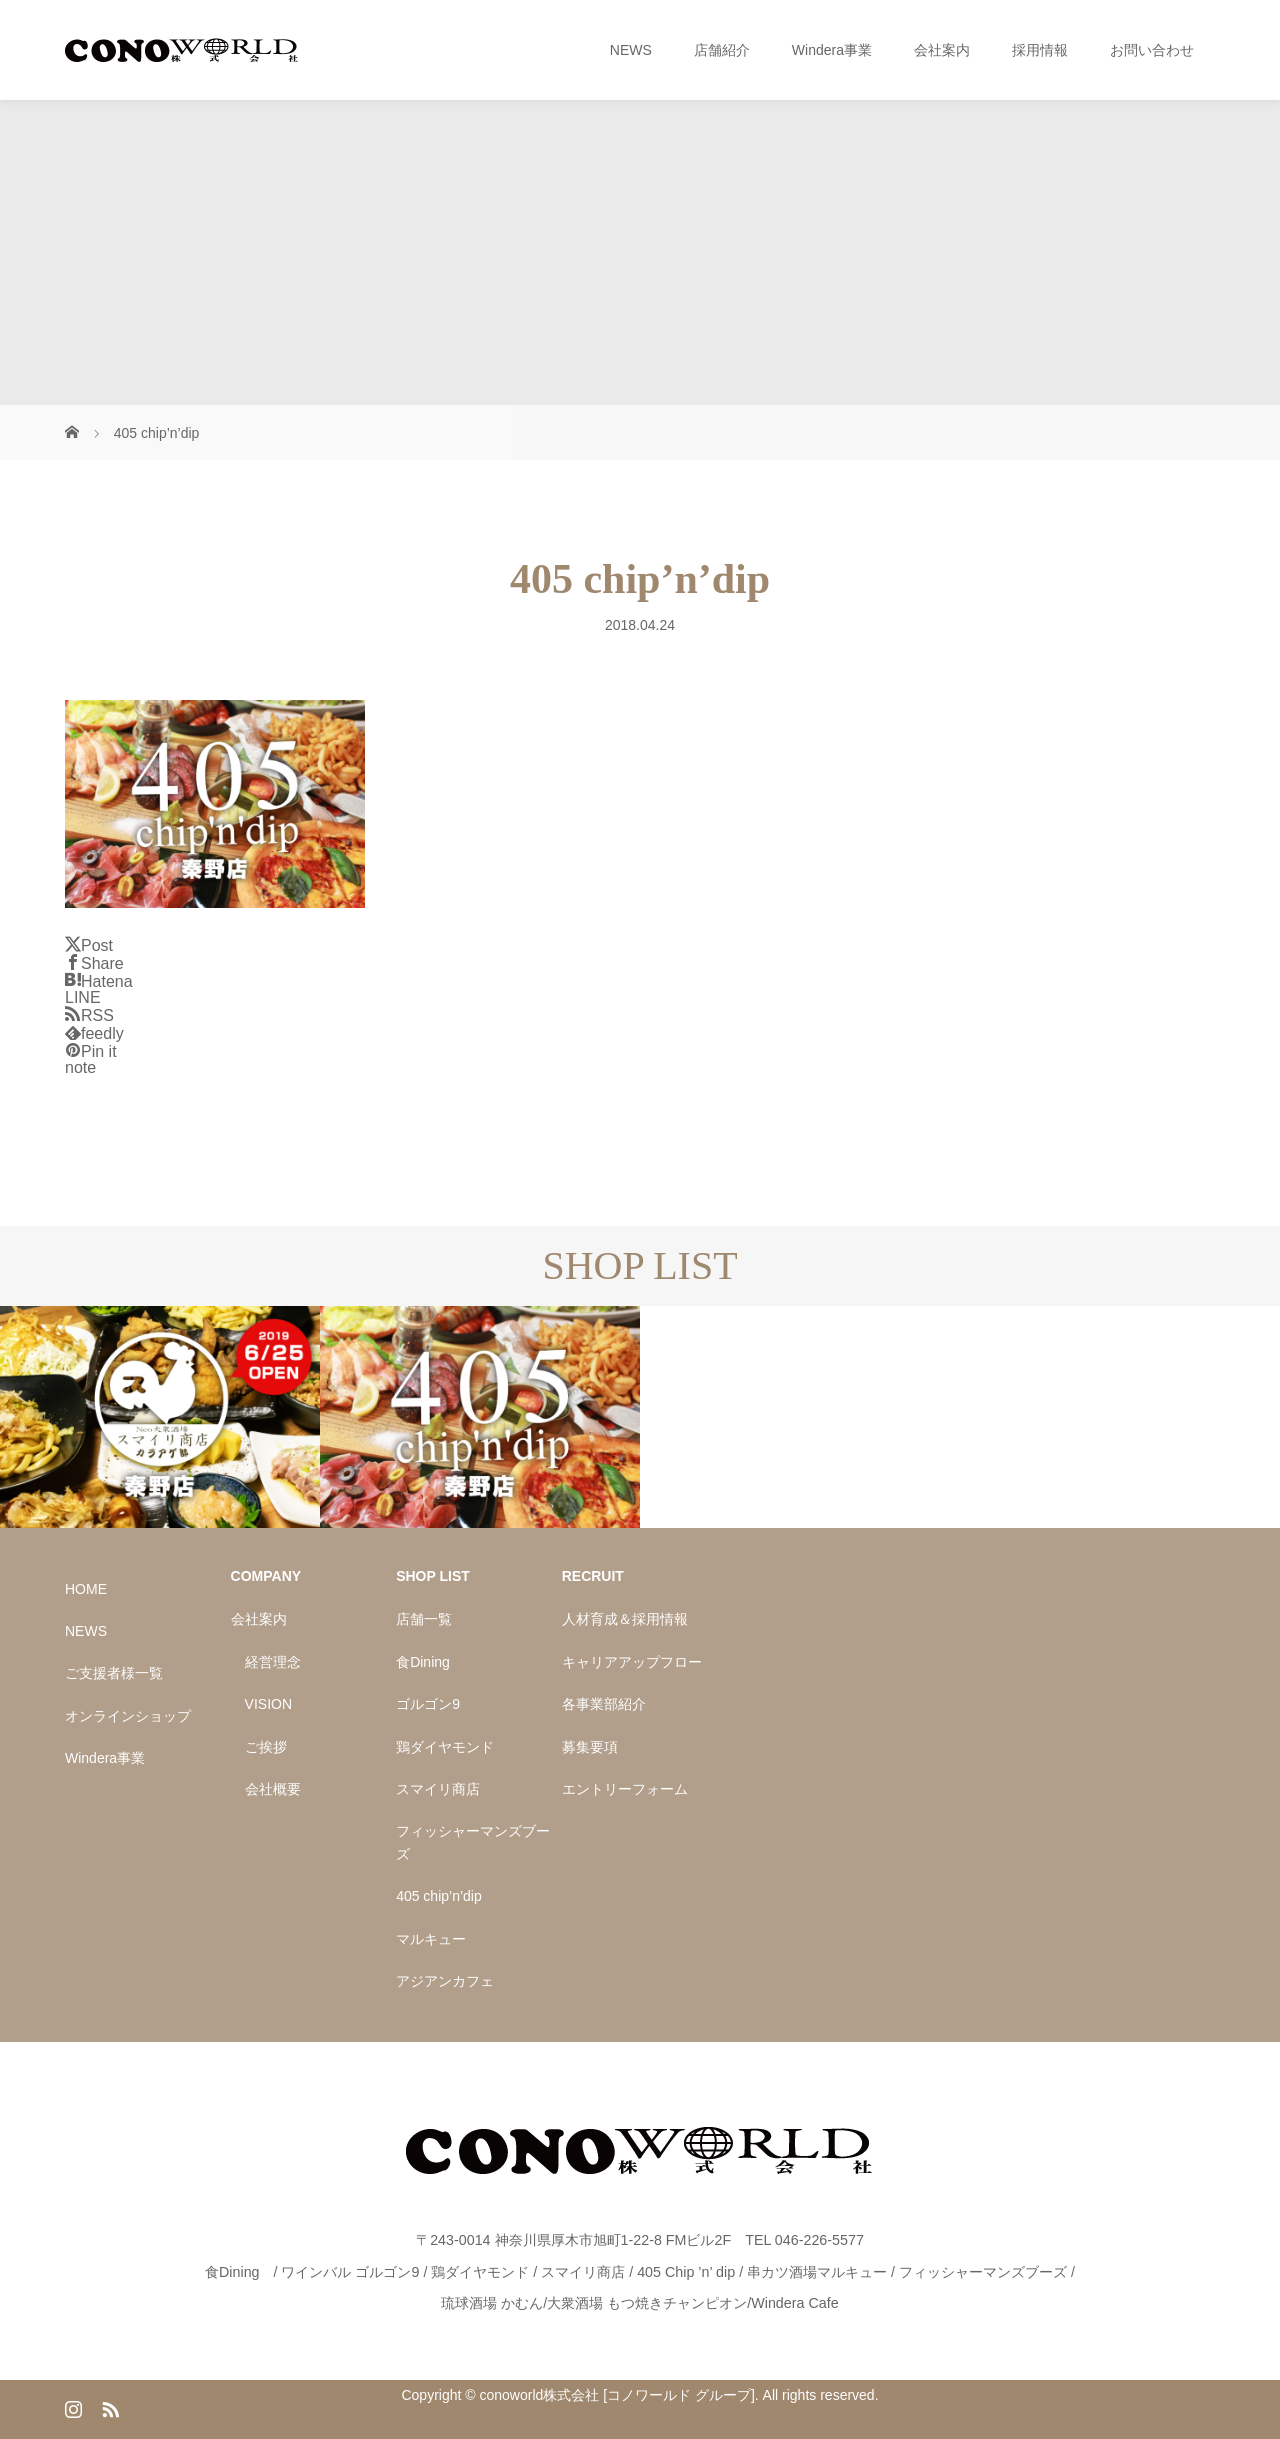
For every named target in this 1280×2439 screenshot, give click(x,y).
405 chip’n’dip (439, 1896)
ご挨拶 (266, 1747)
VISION (268, 1704)
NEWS (631, 50)
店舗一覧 (424, 1619)
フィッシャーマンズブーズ (473, 1842)
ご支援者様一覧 (114, 1673)
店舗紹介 (722, 50)
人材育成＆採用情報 (625, 1619)
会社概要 (273, 1789)
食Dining (423, 1662)
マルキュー (431, 1939)
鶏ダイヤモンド (445, 1747)
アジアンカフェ (445, 1981)
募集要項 (590, 1747)
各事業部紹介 (604, 1704)
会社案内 (942, 50)
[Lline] (83, 997)
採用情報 (1040, 50)
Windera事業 (832, 50)
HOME (86, 1589)
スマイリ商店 (438, 1789)
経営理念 (273, 1662)
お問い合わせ (1152, 50)
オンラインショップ (128, 1716)
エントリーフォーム (625, 1789)
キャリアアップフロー (632, 1662)
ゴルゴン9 (428, 1704)
